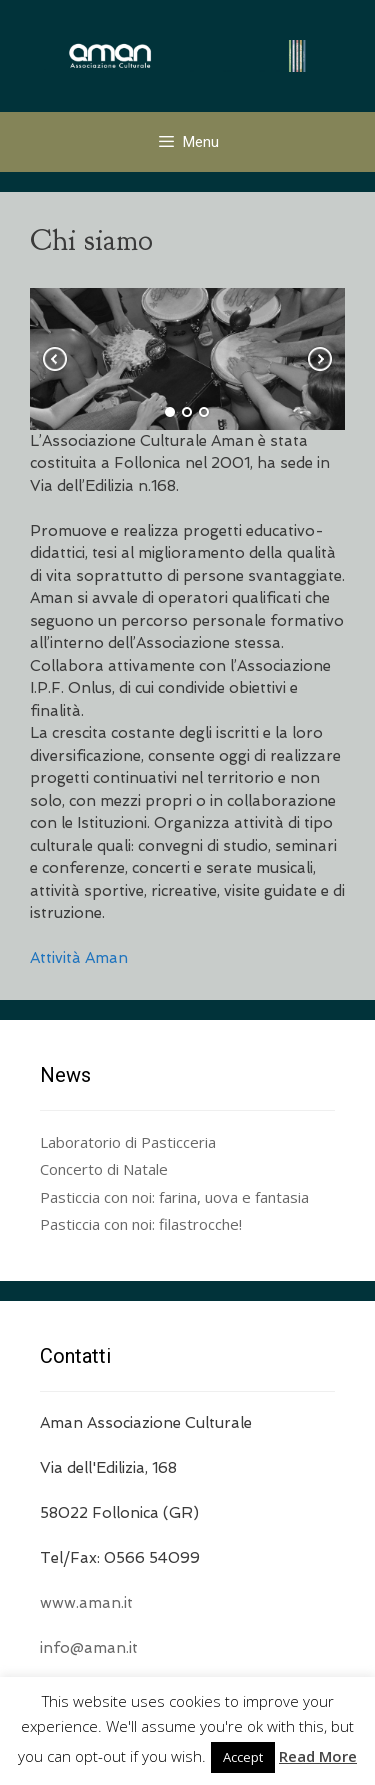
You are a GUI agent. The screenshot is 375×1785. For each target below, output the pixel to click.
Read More (318, 1756)
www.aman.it (86, 1603)
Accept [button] (243, 1757)
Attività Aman (79, 958)
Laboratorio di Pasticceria (128, 1142)
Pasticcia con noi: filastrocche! (141, 1224)
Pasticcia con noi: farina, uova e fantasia (174, 1197)
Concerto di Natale (104, 1169)
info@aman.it (89, 1648)
